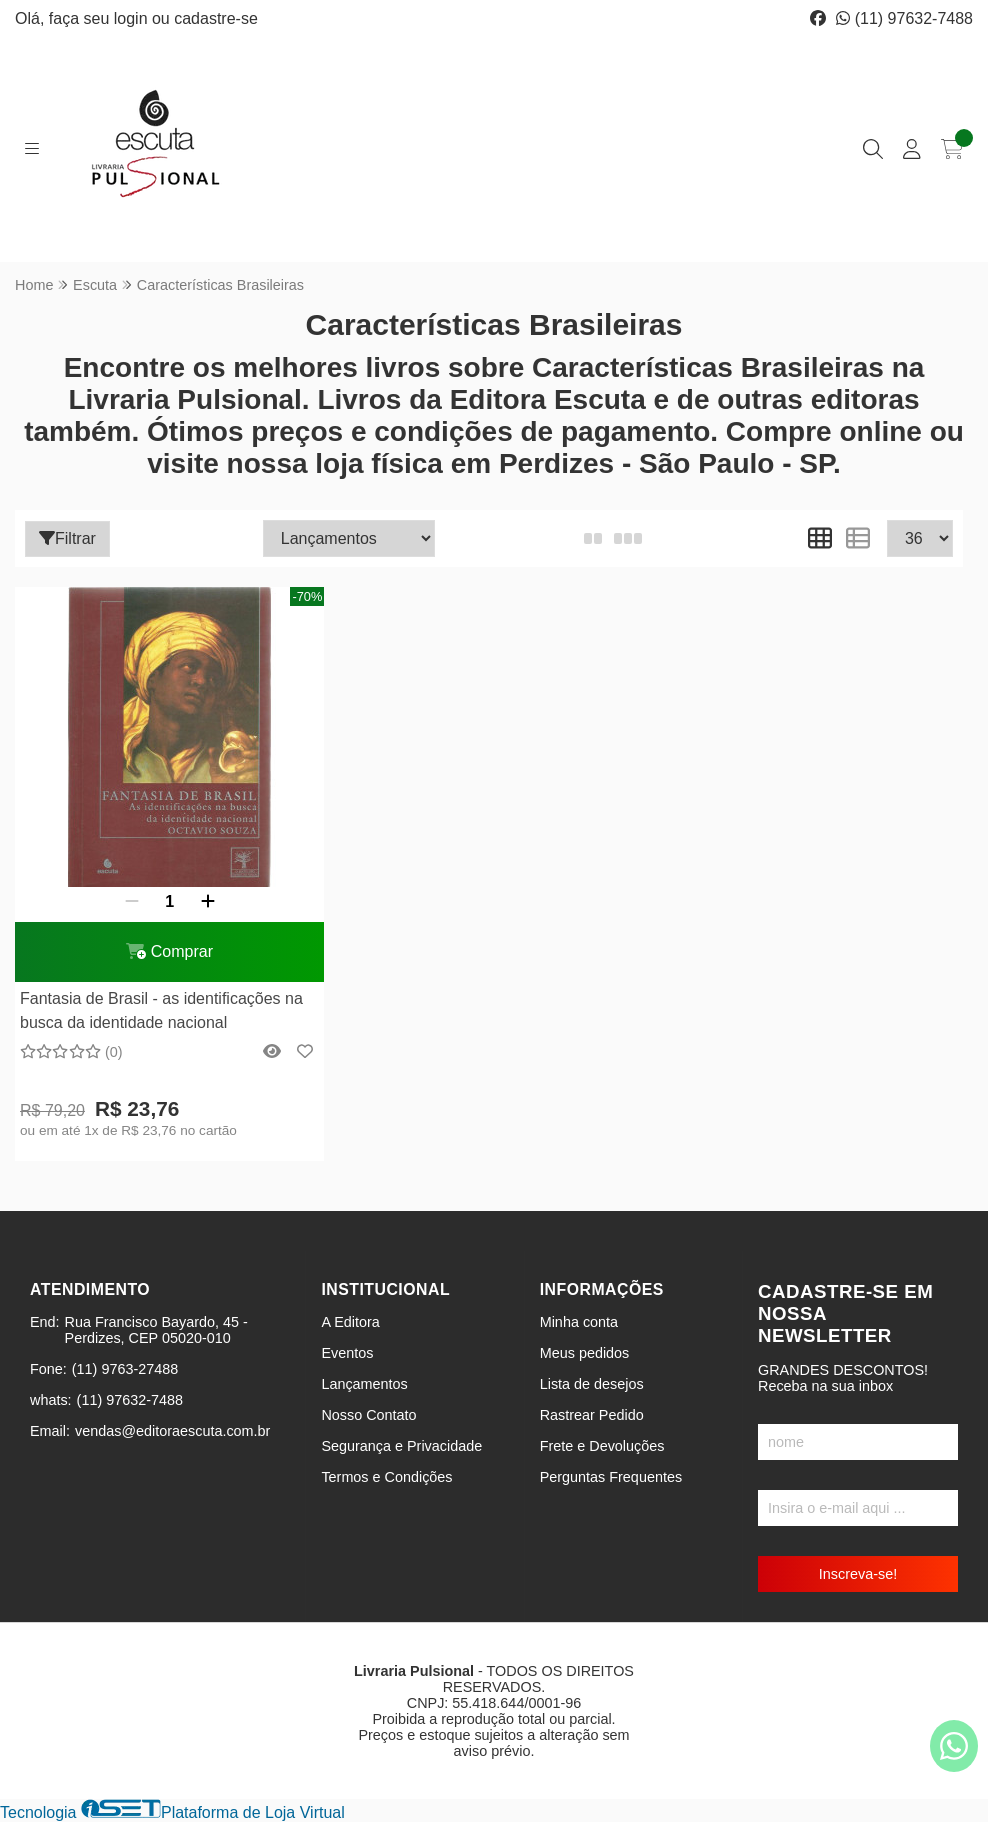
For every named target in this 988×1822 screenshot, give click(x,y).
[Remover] (132, 902)
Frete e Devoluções (602, 1446)
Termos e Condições (386, 1477)
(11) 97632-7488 (904, 18)
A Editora (350, 1322)
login (133, 18)
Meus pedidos (585, 1353)
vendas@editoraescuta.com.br (172, 1431)
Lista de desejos (592, 1384)
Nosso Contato (368, 1415)
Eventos (347, 1353)
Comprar (169, 951)
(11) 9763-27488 (125, 1369)
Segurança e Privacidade (401, 1446)
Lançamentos (364, 1384)
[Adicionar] (208, 902)
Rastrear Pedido (592, 1415)
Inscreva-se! (858, 1574)
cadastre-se (216, 18)
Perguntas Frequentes (611, 1477)
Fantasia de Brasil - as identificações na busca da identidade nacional (161, 1010)
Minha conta (579, 1322)
